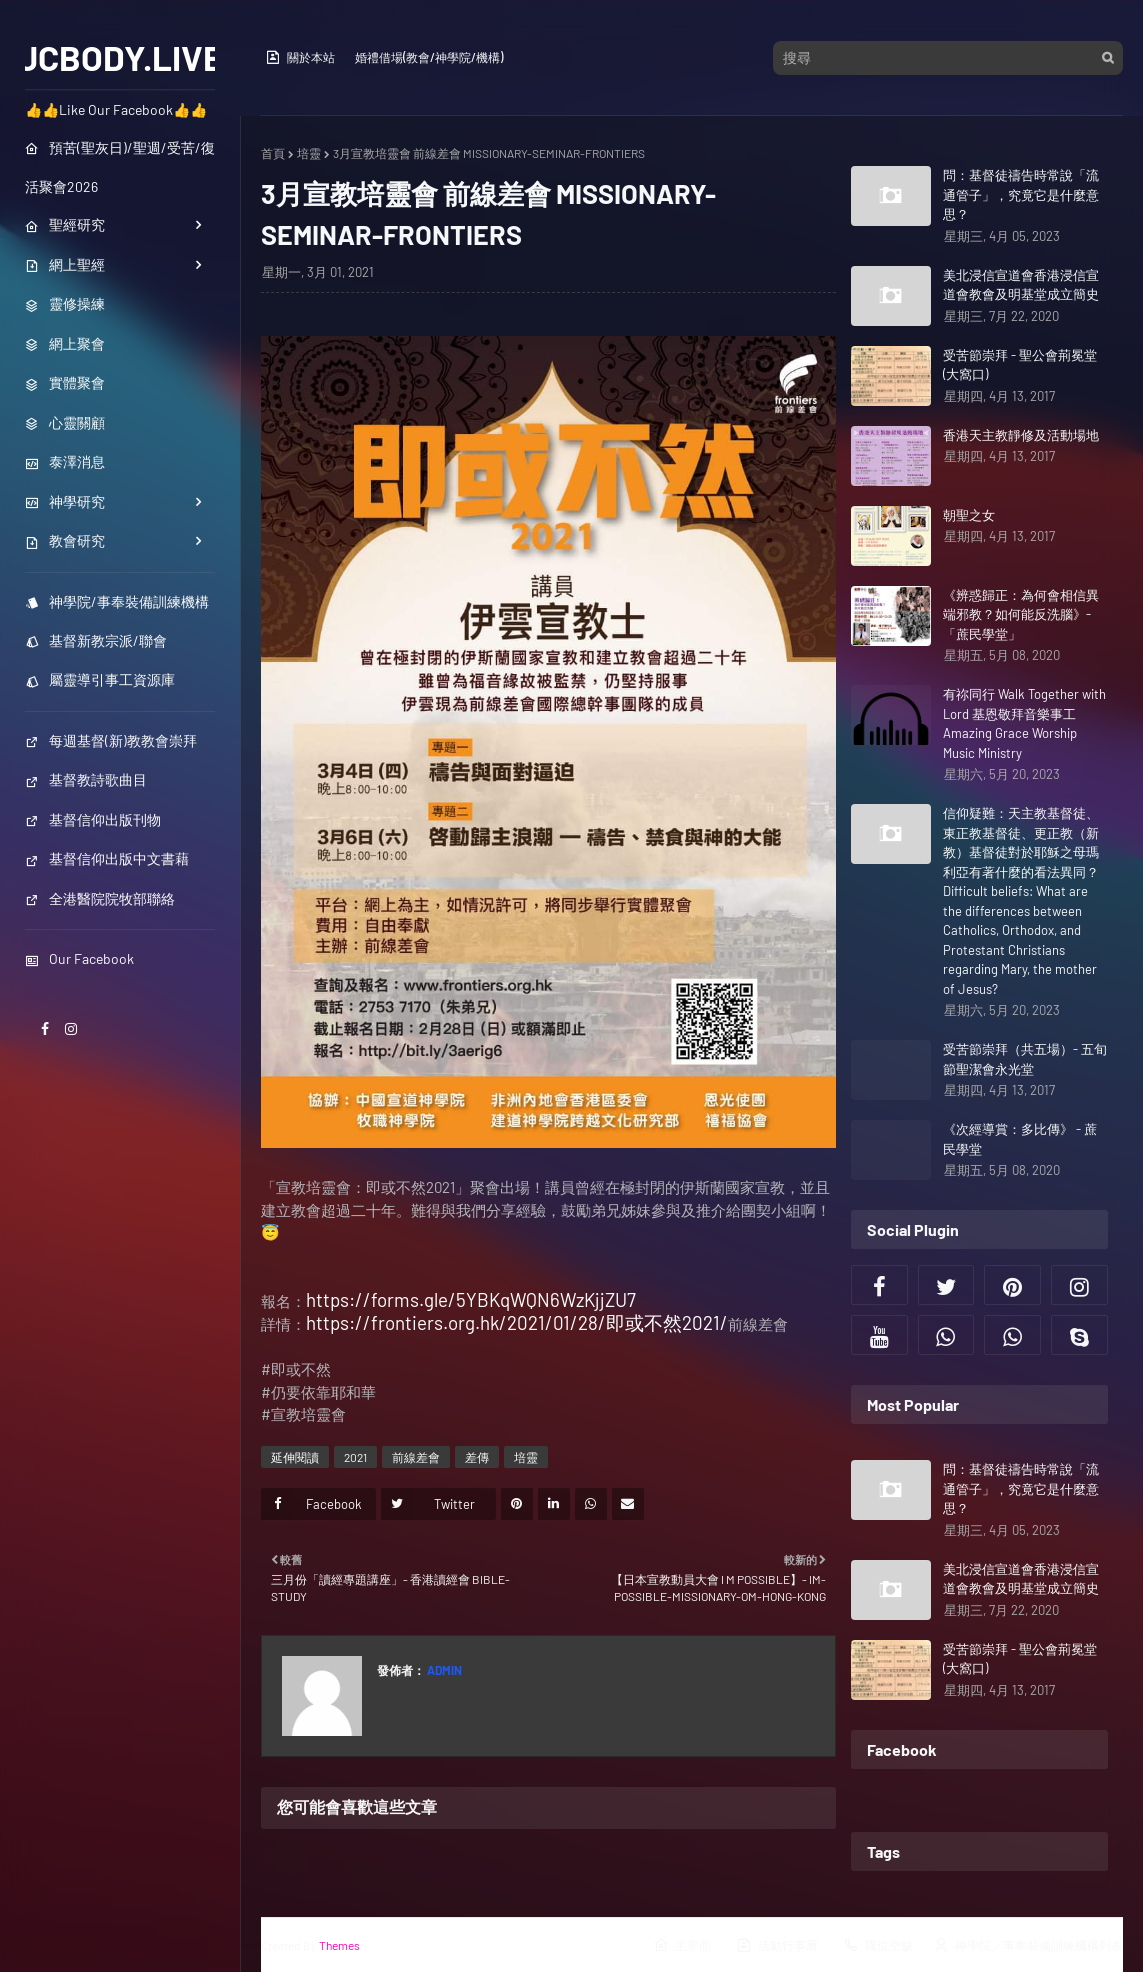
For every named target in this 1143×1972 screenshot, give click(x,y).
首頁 (273, 153)
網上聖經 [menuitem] (65, 264)
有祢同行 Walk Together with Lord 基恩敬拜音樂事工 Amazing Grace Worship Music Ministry (1024, 723)
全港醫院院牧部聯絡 (100, 898)
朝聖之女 (969, 515)
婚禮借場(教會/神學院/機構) (429, 57)
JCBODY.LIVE (120, 57)
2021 (355, 1457)
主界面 (682, 1945)
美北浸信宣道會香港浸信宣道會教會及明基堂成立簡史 (1021, 285)
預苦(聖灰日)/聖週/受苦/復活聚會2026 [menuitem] (120, 167)
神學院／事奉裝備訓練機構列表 (1028, 1945)
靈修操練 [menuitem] (65, 303)
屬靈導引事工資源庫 (100, 679)
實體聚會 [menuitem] (65, 382)
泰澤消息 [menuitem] (65, 461)
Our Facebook (79, 958)
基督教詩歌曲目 (86, 779)
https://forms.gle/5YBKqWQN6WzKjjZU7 (471, 1299)
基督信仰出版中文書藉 (107, 858)
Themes (339, 1945)
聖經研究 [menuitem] (65, 224)
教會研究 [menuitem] (65, 540)
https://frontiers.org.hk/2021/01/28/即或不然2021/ (517, 1322)
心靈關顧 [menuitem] (65, 422)
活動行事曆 (777, 1945)
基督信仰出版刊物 (93, 819)
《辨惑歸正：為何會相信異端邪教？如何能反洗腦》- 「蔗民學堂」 (1021, 614)
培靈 (309, 153)
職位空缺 (878, 1945)
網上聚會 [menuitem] (65, 343)
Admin (443, 1670)
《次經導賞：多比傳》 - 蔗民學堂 (1020, 1139)
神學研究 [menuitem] (65, 501)
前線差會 (416, 1457)
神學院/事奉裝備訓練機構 (117, 601)
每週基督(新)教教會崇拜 (111, 740)
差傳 (477, 1457)
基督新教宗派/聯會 (96, 640)
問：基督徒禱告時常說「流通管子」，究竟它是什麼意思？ (1021, 194)
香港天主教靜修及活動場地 (1021, 435)
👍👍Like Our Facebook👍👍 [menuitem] (116, 109)
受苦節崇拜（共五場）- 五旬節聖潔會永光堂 (1025, 1059)
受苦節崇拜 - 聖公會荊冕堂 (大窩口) (1020, 365)
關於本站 (300, 57)
